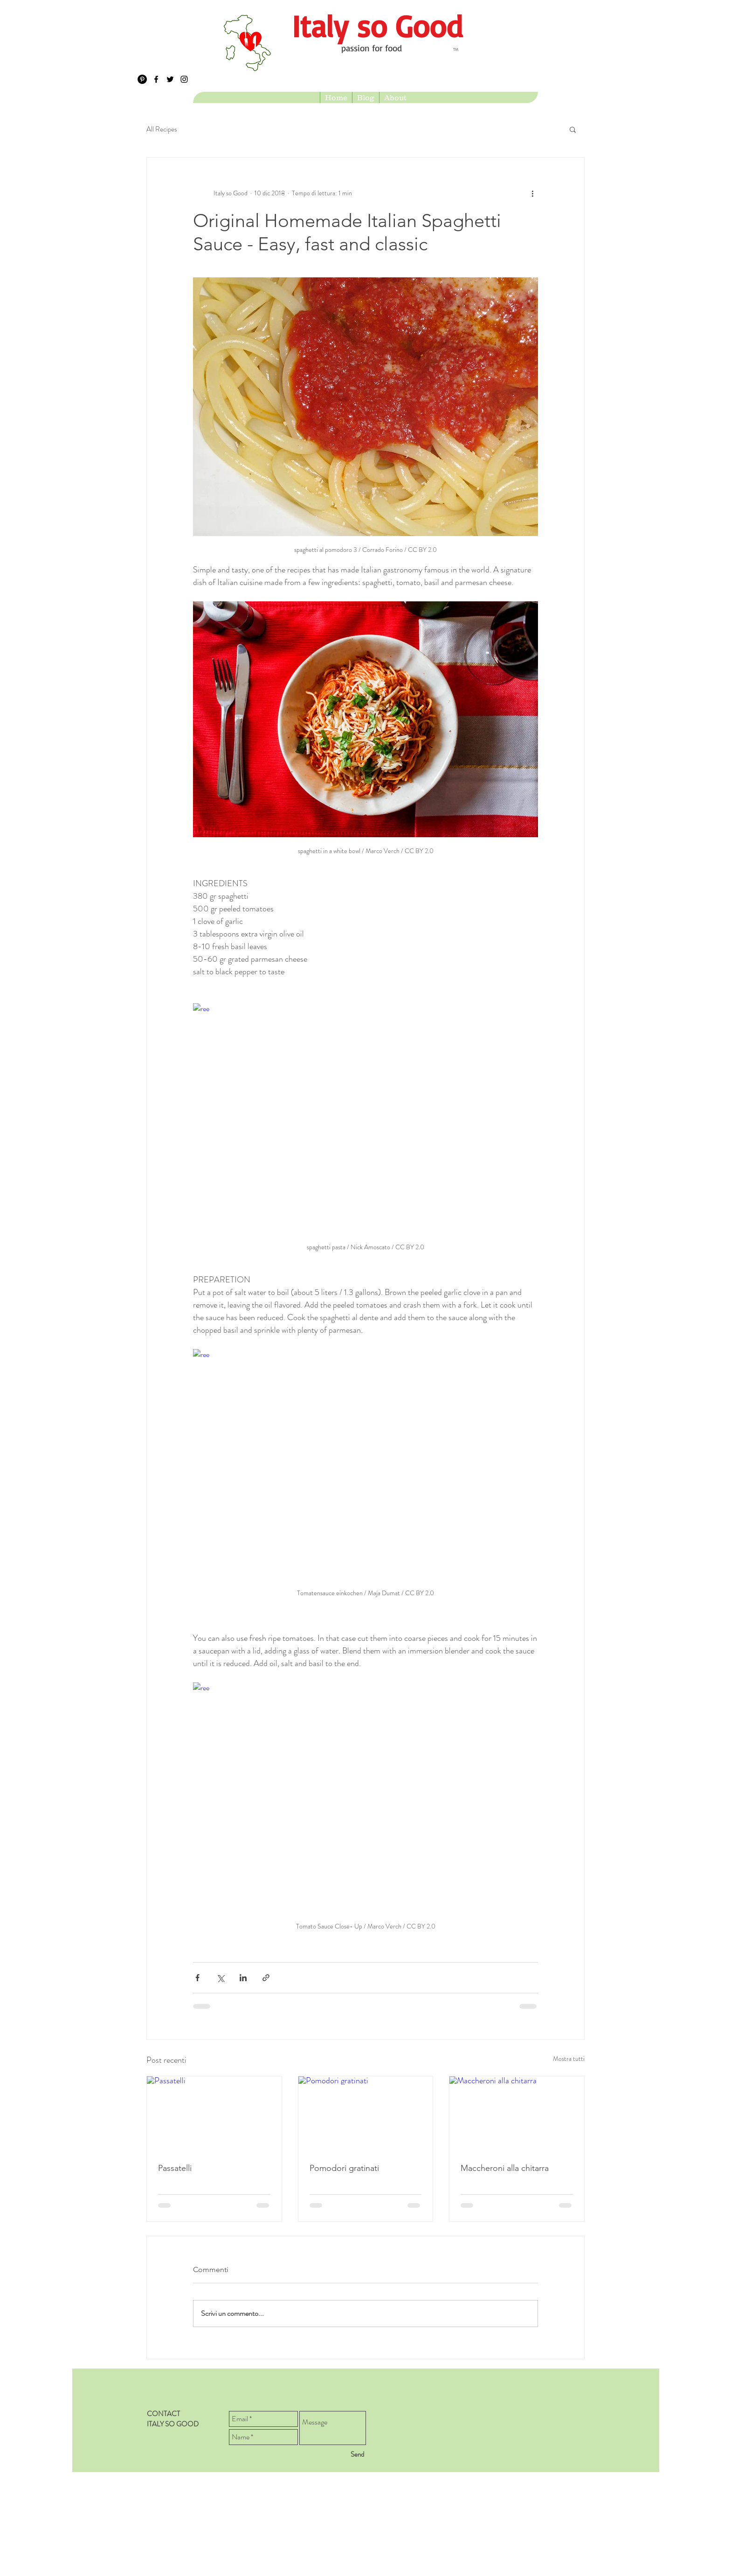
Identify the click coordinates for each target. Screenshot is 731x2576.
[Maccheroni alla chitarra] (516, 2114)
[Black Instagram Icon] (184, 79)
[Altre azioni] (532, 193)
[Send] (357, 2454)
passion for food (371, 48)
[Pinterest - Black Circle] (142, 79)
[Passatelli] (214, 2114)
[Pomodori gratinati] (365, 2114)
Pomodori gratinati (344, 2168)
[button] (572, 129)
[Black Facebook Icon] (156, 79)
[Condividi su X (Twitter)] (220, 1977)
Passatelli (175, 2168)
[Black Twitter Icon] (170, 79)
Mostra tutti (569, 2058)
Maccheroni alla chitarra (505, 2168)
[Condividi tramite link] (266, 1977)
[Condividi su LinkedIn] (243, 1977)
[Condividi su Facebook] (197, 1977)
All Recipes (161, 129)
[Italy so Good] (377, 25)
